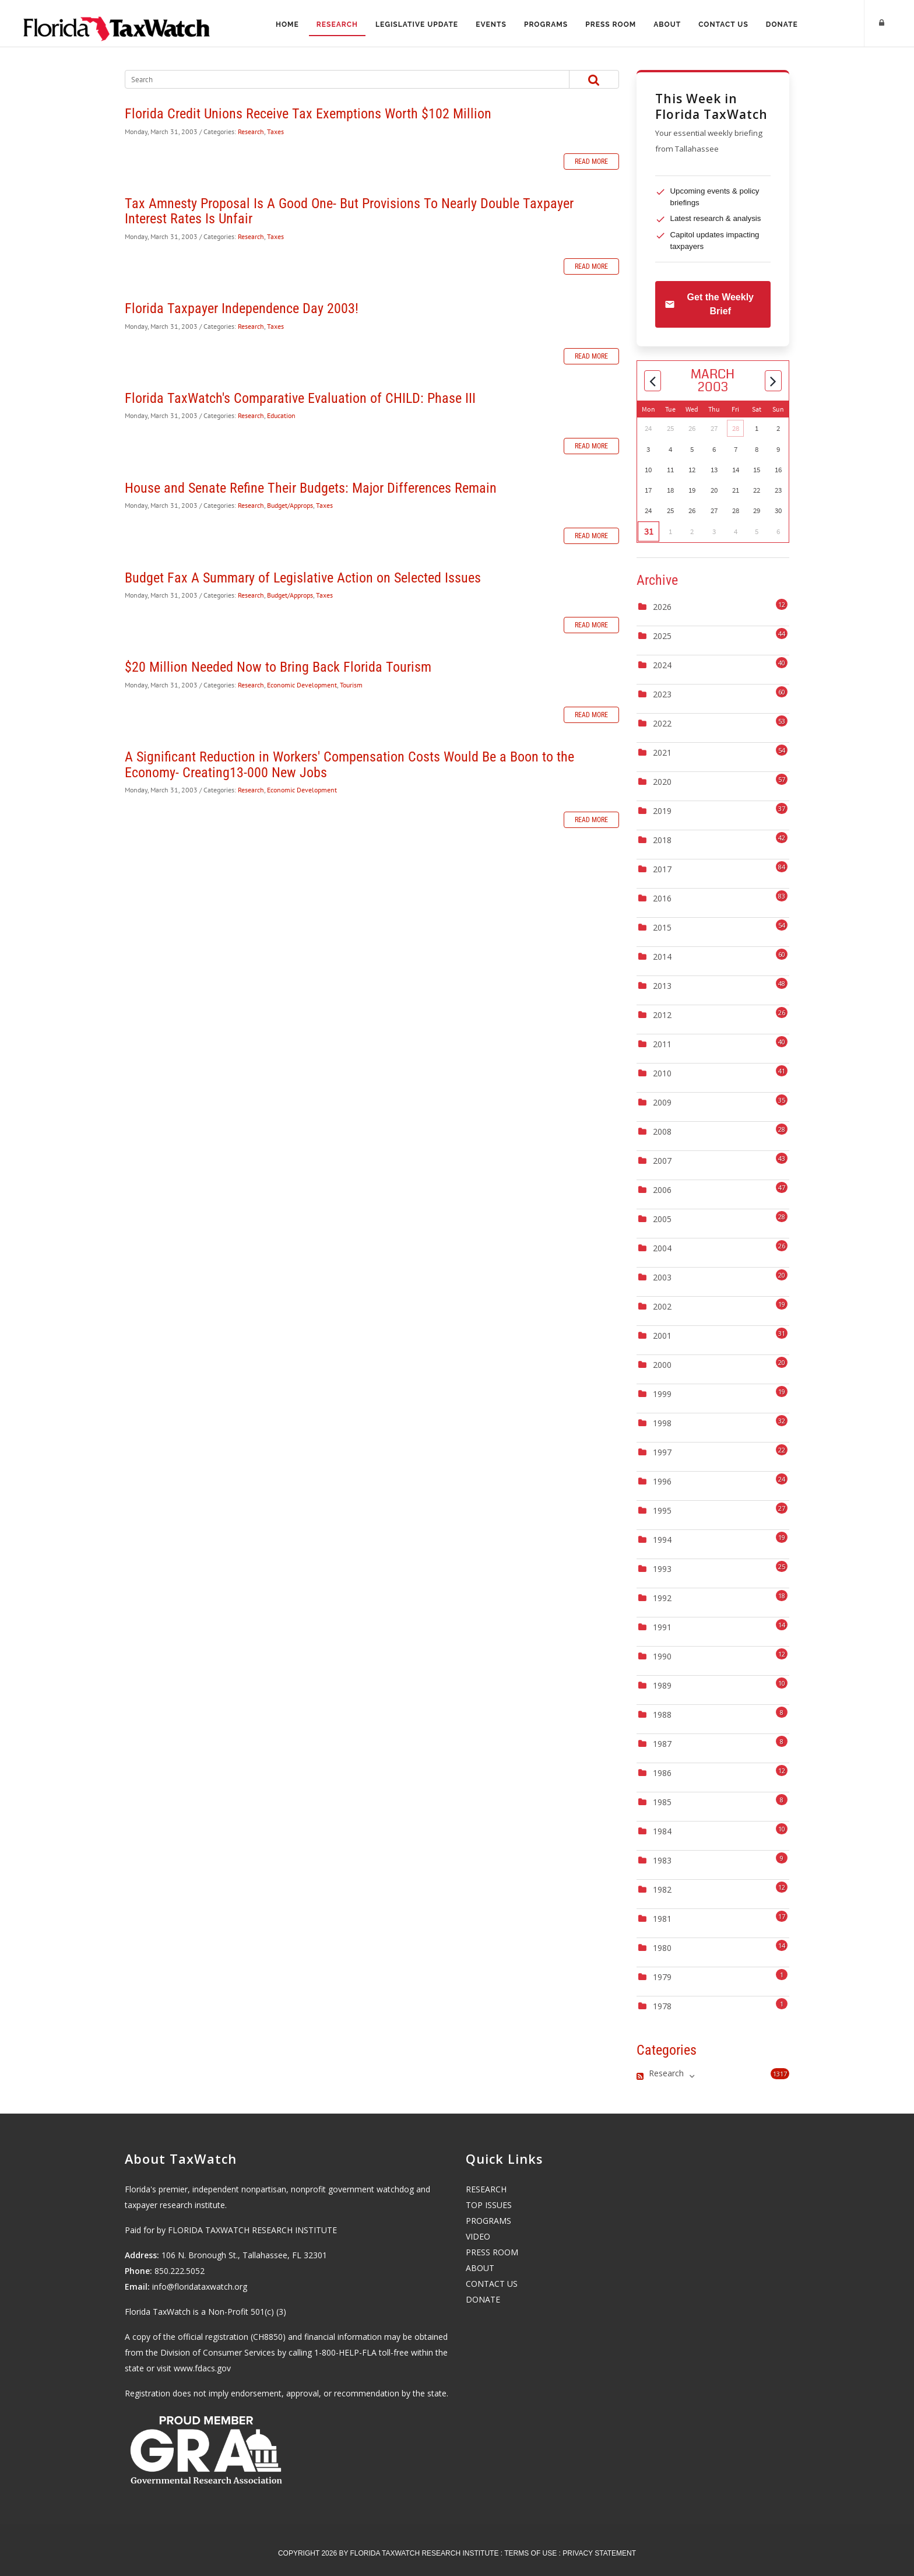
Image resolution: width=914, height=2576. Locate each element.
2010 (662, 1073)
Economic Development (302, 684)
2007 (662, 1160)
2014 (662, 956)
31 (648, 532)
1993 (662, 1568)
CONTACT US (492, 2283)
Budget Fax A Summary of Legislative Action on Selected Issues (303, 578)
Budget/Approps (290, 505)
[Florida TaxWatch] (116, 23)
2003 (662, 1277)
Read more (591, 161)
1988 (662, 1714)
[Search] (335, 79)
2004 (662, 1248)
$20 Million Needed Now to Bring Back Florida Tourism (278, 667)
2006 (662, 1189)
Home (283, 24)
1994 (662, 1539)
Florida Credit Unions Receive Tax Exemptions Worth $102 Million (308, 114)
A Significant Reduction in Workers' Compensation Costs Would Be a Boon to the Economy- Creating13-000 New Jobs (349, 764)
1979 (662, 1976)
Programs (546, 24)
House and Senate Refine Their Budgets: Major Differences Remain (311, 488)
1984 (662, 1831)
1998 (662, 1423)
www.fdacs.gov (202, 2368)
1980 (662, 1947)
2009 (662, 1102)
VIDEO (478, 2236)
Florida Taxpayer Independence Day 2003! (241, 308)
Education (281, 415)
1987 (662, 1743)
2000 (662, 1364)
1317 (780, 2073)
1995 (662, 1510)
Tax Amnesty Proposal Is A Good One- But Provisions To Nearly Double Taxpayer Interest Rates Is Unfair (349, 211)
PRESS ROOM (492, 2252)
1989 (662, 1685)
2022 (662, 723)
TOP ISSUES (489, 2204)
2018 (662, 839)
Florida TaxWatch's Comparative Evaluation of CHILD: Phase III (300, 398)
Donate (786, 24)
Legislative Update (415, 24)
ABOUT (480, 2267)
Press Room (611, 24)
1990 (662, 1656)
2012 (662, 1014)
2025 (662, 635)
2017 (662, 869)
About (669, 24)
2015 (662, 927)
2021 (662, 752)
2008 (662, 1131)
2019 (662, 810)
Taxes (275, 131)
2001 (662, 1335)
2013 (662, 985)
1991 (662, 1627)
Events (490, 24)
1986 (662, 1772)
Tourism (351, 684)
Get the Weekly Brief (709, 304)
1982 (662, 1889)
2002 (662, 1306)
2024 (662, 665)
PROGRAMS (488, 2220)
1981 (662, 1918)
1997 (662, 1452)
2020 (662, 781)
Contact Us (726, 24)
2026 (662, 606)
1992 (662, 1597)
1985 (662, 1802)
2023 (662, 694)
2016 (662, 898)
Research (334, 24)
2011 (662, 1044)
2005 (662, 1218)
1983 (662, 1860)
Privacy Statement (599, 2553)
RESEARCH (486, 2189)
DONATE (483, 2299)
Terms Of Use (530, 2553)
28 (735, 428)
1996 (662, 1481)
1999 (662, 1393)
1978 (662, 2006)
